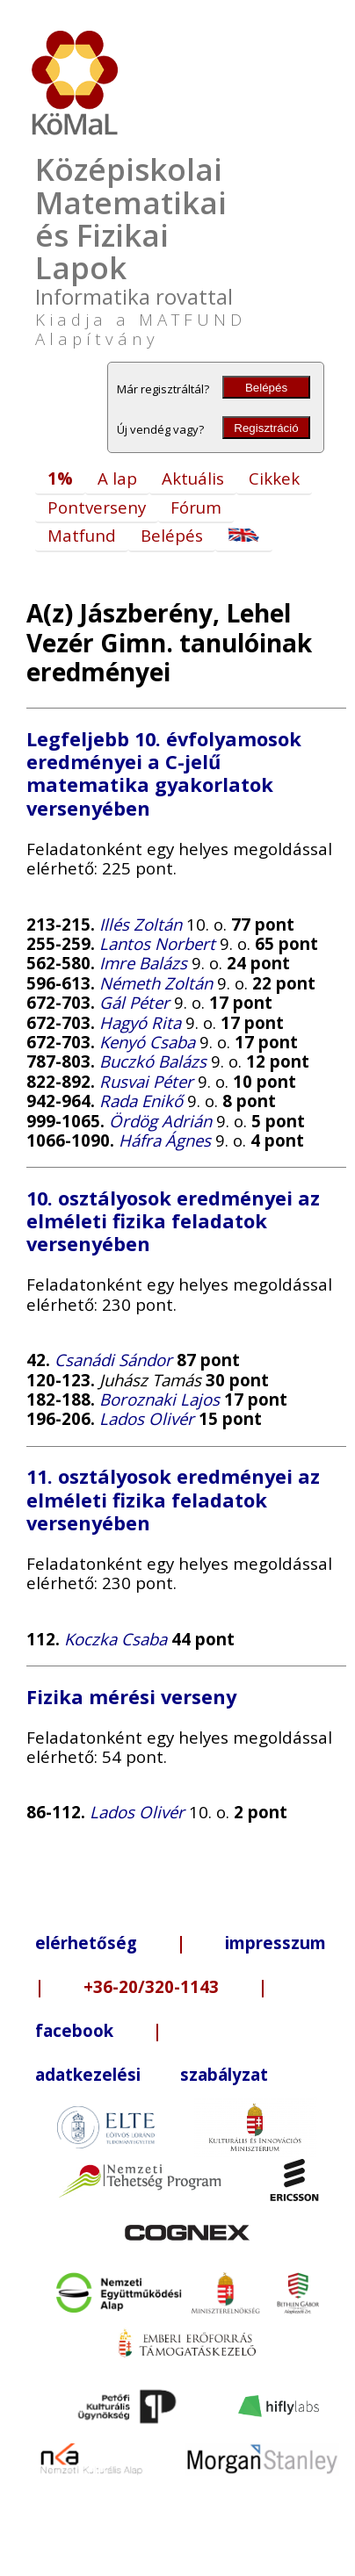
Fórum (195, 507)
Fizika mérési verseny (131, 1696)
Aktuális (193, 478)
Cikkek (274, 478)
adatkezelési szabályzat (151, 2074)
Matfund (81, 535)
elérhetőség (86, 1943)
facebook (74, 2030)
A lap (117, 478)
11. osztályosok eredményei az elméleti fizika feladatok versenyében (173, 1499)
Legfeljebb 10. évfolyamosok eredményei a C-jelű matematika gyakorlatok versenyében (163, 773)
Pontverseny (96, 507)
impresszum (275, 1943)
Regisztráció (266, 428)
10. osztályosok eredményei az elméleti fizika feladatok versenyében (173, 1220)
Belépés (266, 387)
